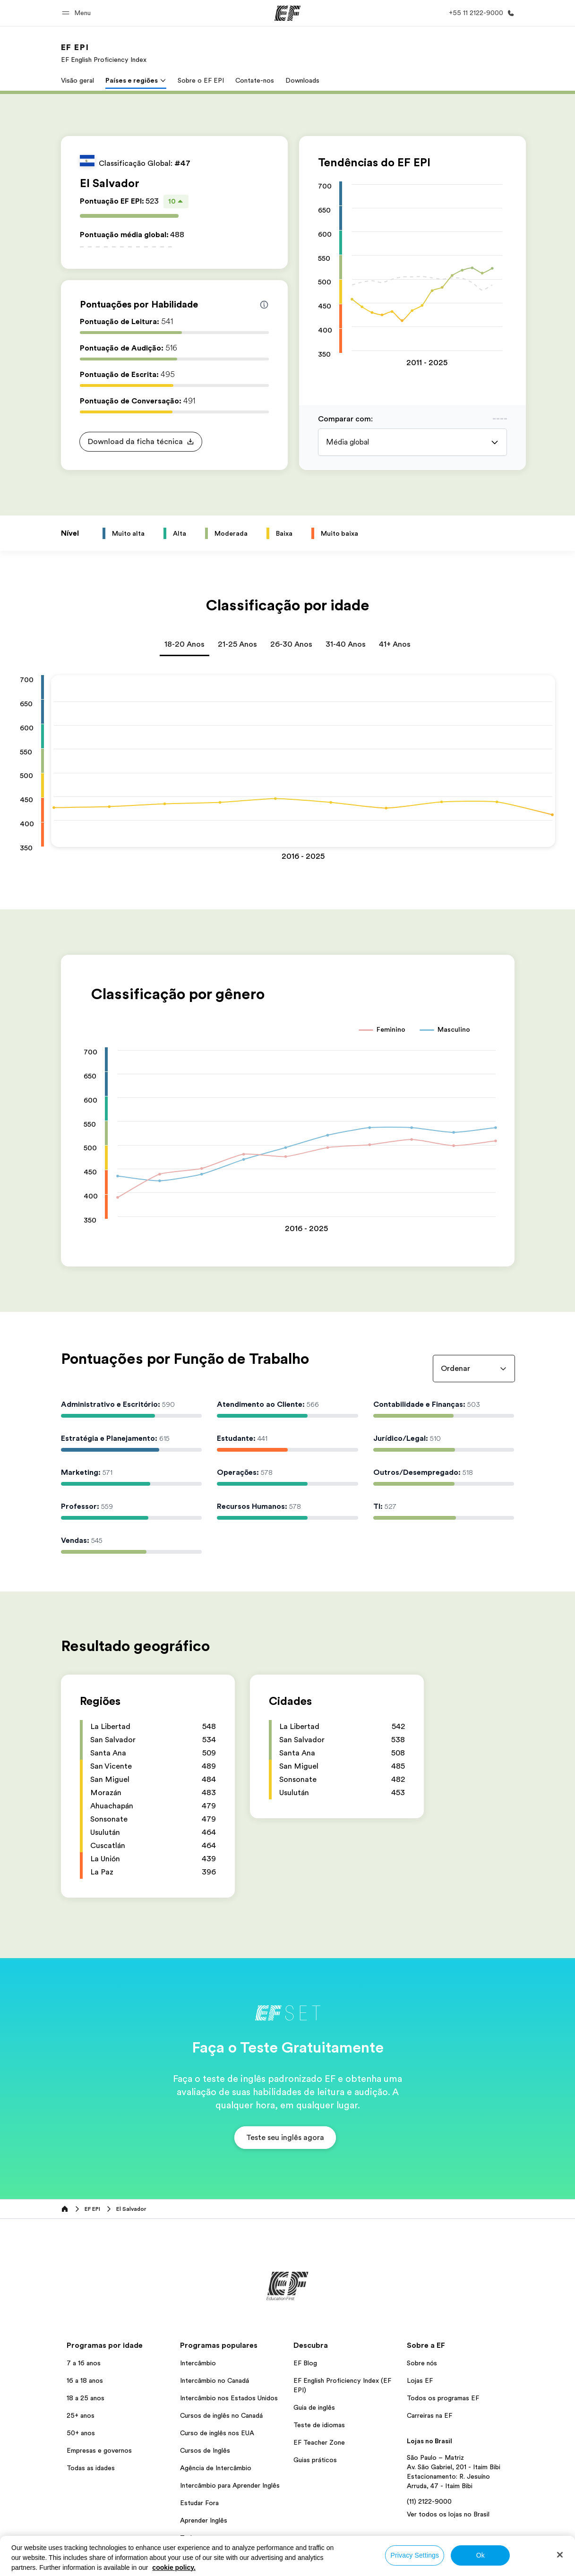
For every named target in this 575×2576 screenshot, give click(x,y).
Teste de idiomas (319, 2425)
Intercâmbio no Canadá (214, 2380)
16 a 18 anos (85, 2380)
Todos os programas (211, 2538)
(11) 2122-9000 (429, 2501)
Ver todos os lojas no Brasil (448, 2514)
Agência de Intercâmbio (215, 2468)
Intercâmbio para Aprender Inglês (230, 2485)
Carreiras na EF (429, 2415)
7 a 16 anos (84, 2363)
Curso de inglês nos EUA (217, 2433)
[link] (103, 53)
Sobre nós (422, 2363)
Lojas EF (420, 2380)
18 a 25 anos (85, 2398)
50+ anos (81, 2433)
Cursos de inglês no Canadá (221, 2415)
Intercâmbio (198, 2363)
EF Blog (305, 2363)
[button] (77, 13)
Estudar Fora (199, 2503)
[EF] (287, 13)
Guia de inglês (314, 2407)
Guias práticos (315, 2460)
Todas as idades (91, 2468)
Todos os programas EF (443, 2398)
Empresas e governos (99, 2450)
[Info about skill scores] (264, 304)
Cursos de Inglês (205, 2450)
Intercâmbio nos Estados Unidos (229, 2398)
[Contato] (480, 13)
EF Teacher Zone (319, 2442)
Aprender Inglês (203, 2520)
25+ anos (80, 2415)
